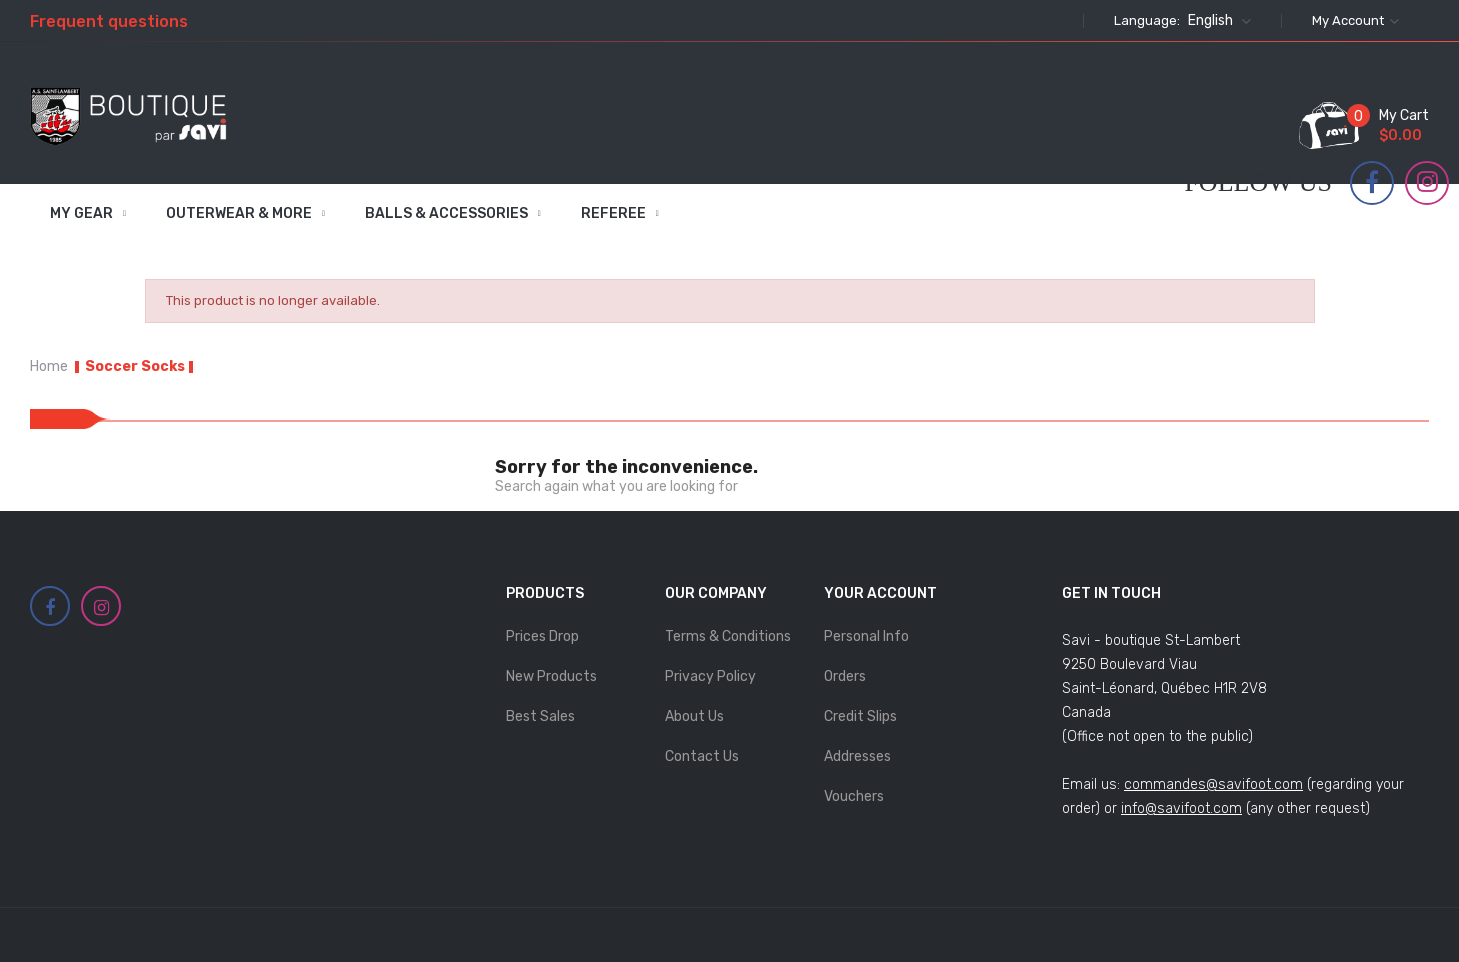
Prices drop (542, 636)
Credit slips (860, 716)
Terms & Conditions (728, 636)
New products (551, 676)
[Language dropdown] (1217, 21)
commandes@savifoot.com (1213, 784)
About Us (694, 716)
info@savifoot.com (1181, 808)
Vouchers (854, 796)
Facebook (1372, 183)
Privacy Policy (710, 676)
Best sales (540, 716)
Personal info (866, 636)
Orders (845, 676)
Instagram (1427, 182)
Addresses (857, 756)
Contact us (702, 756)
